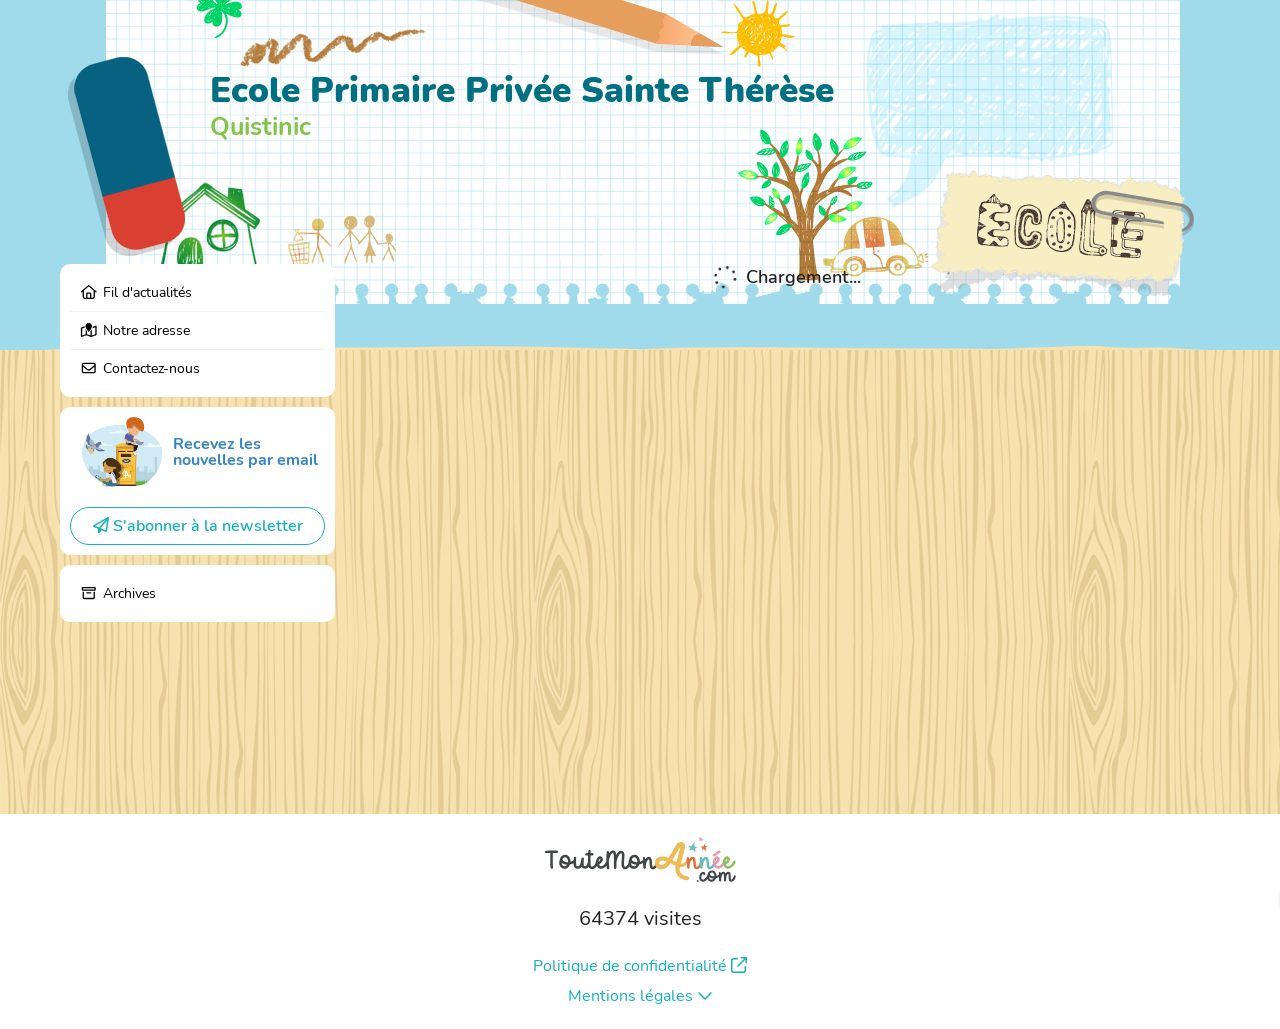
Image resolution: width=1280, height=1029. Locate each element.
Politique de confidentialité (640, 966)
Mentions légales (640, 996)
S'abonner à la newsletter (198, 526)
